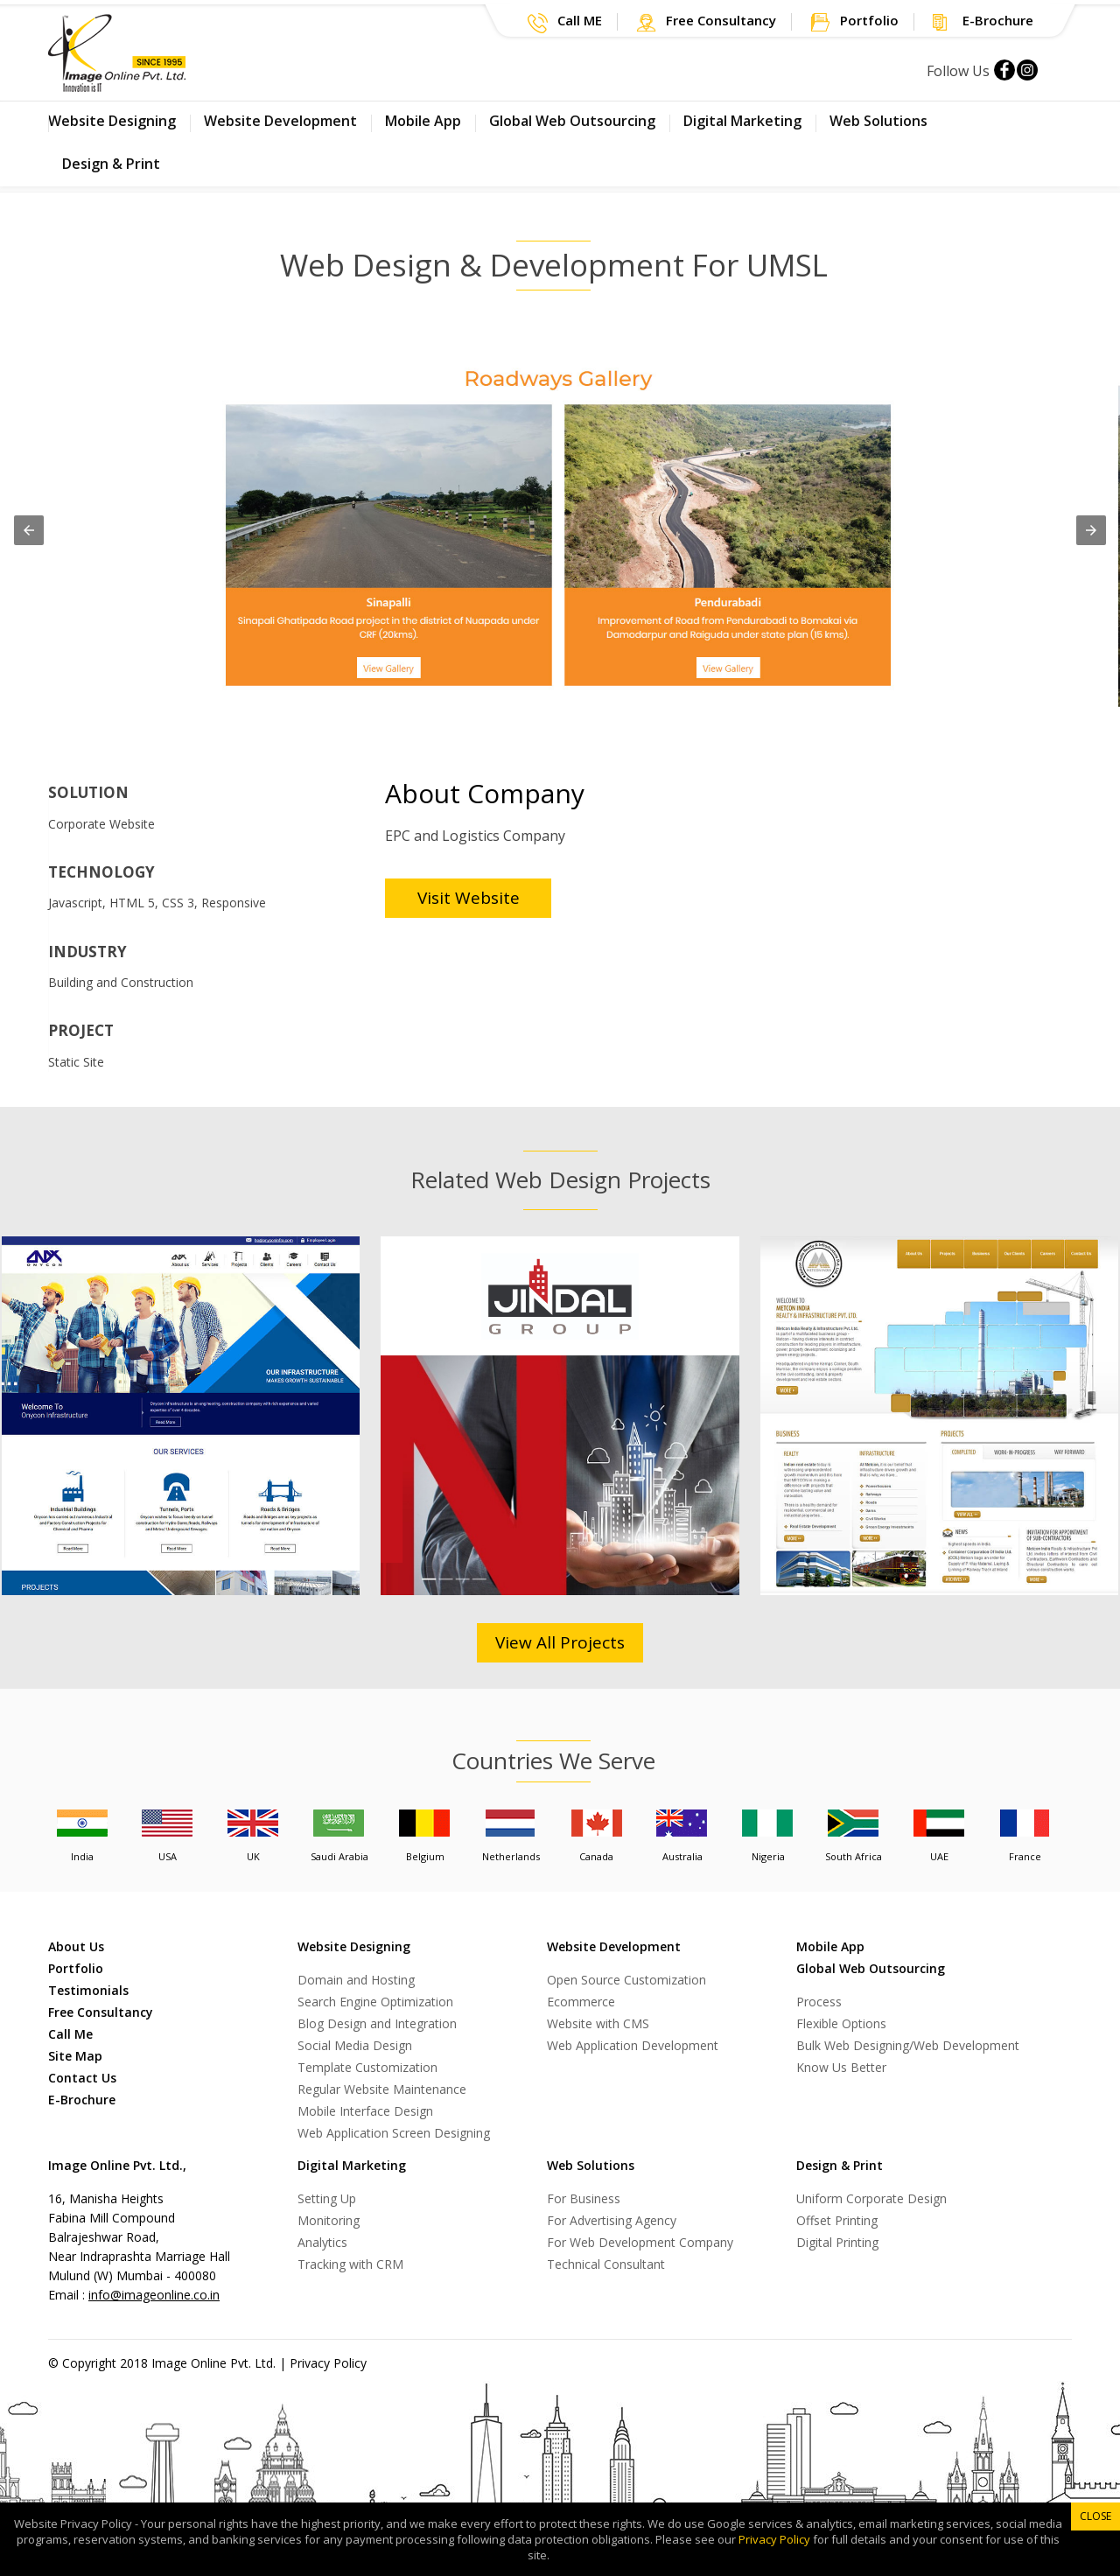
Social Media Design (355, 2045)
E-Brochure (82, 2099)
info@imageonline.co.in (154, 2294)
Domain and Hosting (356, 1979)
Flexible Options (841, 2023)
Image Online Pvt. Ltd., (117, 2165)
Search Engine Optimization (375, 2001)
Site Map (75, 2056)
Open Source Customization (626, 1979)
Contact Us (82, 2077)
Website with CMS (598, 2023)
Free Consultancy (100, 2012)
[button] (564, 23)
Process (819, 2001)
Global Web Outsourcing (572, 120)
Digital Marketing (742, 120)
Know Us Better (841, 2067)
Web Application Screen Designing (394, 2132)
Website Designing (112, 120)
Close (1095, 2516)
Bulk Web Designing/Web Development (907, 2045)
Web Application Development (632, 2045)
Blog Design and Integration (377, 2023)
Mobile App (423, 120)
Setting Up (327, 2198)
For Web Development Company (640, 2242)
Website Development (280, 120)
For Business (583, 2198)
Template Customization (368, 2067)
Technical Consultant (606, 2264)
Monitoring (329, 2220)
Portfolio (75, 1968)
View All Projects (560, 1642)
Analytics (322, 2242)
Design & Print (111, 163)
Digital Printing (837, 2242)
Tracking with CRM (350, 2264)
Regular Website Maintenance (382, 2089)
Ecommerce (581, 2001)
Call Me (70, 2034)
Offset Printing (837, 2220)
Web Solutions (879, 120)
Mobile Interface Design (365, 2111)
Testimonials (88, 1990)
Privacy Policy (328, 2363)
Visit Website (468, 897)
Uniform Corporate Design (871, 2198)
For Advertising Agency (611, 2220)
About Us (76, 1946)
